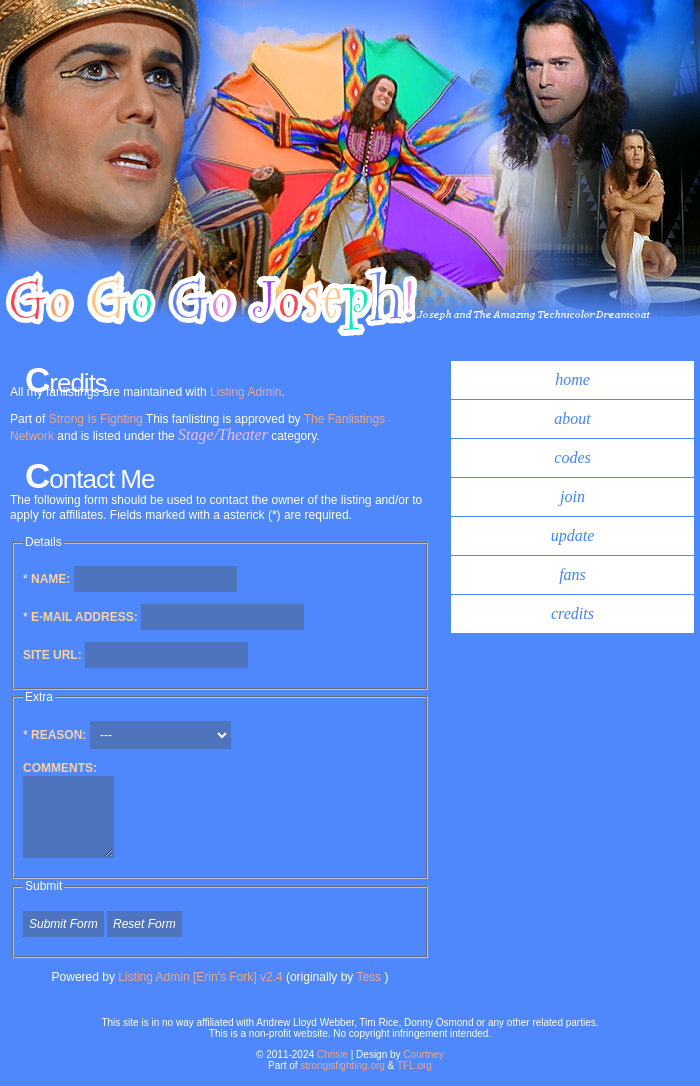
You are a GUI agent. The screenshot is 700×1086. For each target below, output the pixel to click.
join (572, 496)
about (572, 418)
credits (572, 613)
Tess (370, 977)
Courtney (423, 1054)
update (573, 535)
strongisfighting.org (342, 1065)
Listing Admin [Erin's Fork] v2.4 (200, 977)
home (572, 379)
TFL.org (414, 1065)
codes (572, 457)
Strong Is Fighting (96, 419)
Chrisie (332, 1054)
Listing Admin (245, 392)
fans (572, 574)
